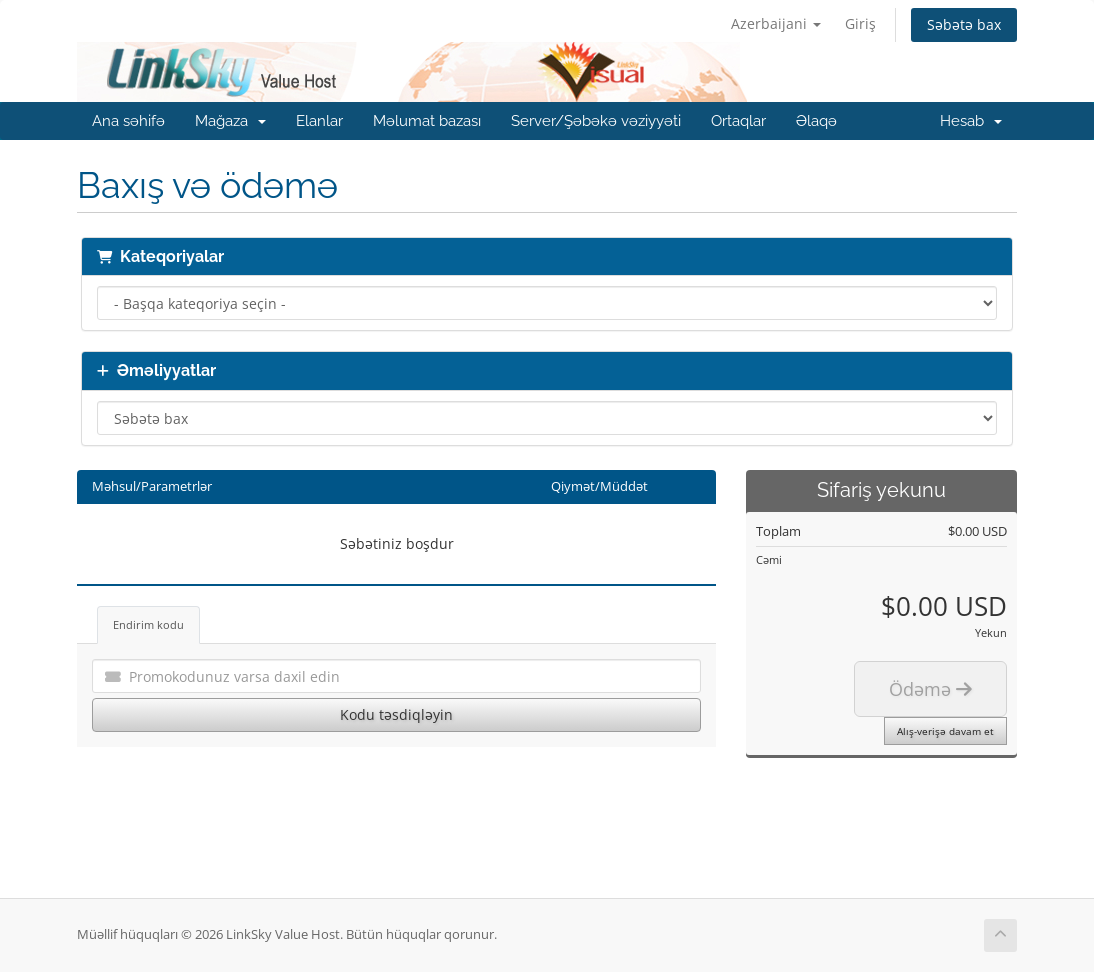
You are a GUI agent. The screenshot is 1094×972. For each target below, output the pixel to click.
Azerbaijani (776, 23)
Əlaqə (816, 121)
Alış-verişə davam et (945, 731)
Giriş (860, 23)
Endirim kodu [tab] (148, 624)
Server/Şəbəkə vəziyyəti (596, 121)
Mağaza (230, 121)
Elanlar (319, 121)
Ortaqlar (738, 121)
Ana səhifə (128, 121)
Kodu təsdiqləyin (396, 714)
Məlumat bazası (427, 121)
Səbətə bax (964, 24)
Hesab (971, 121)
